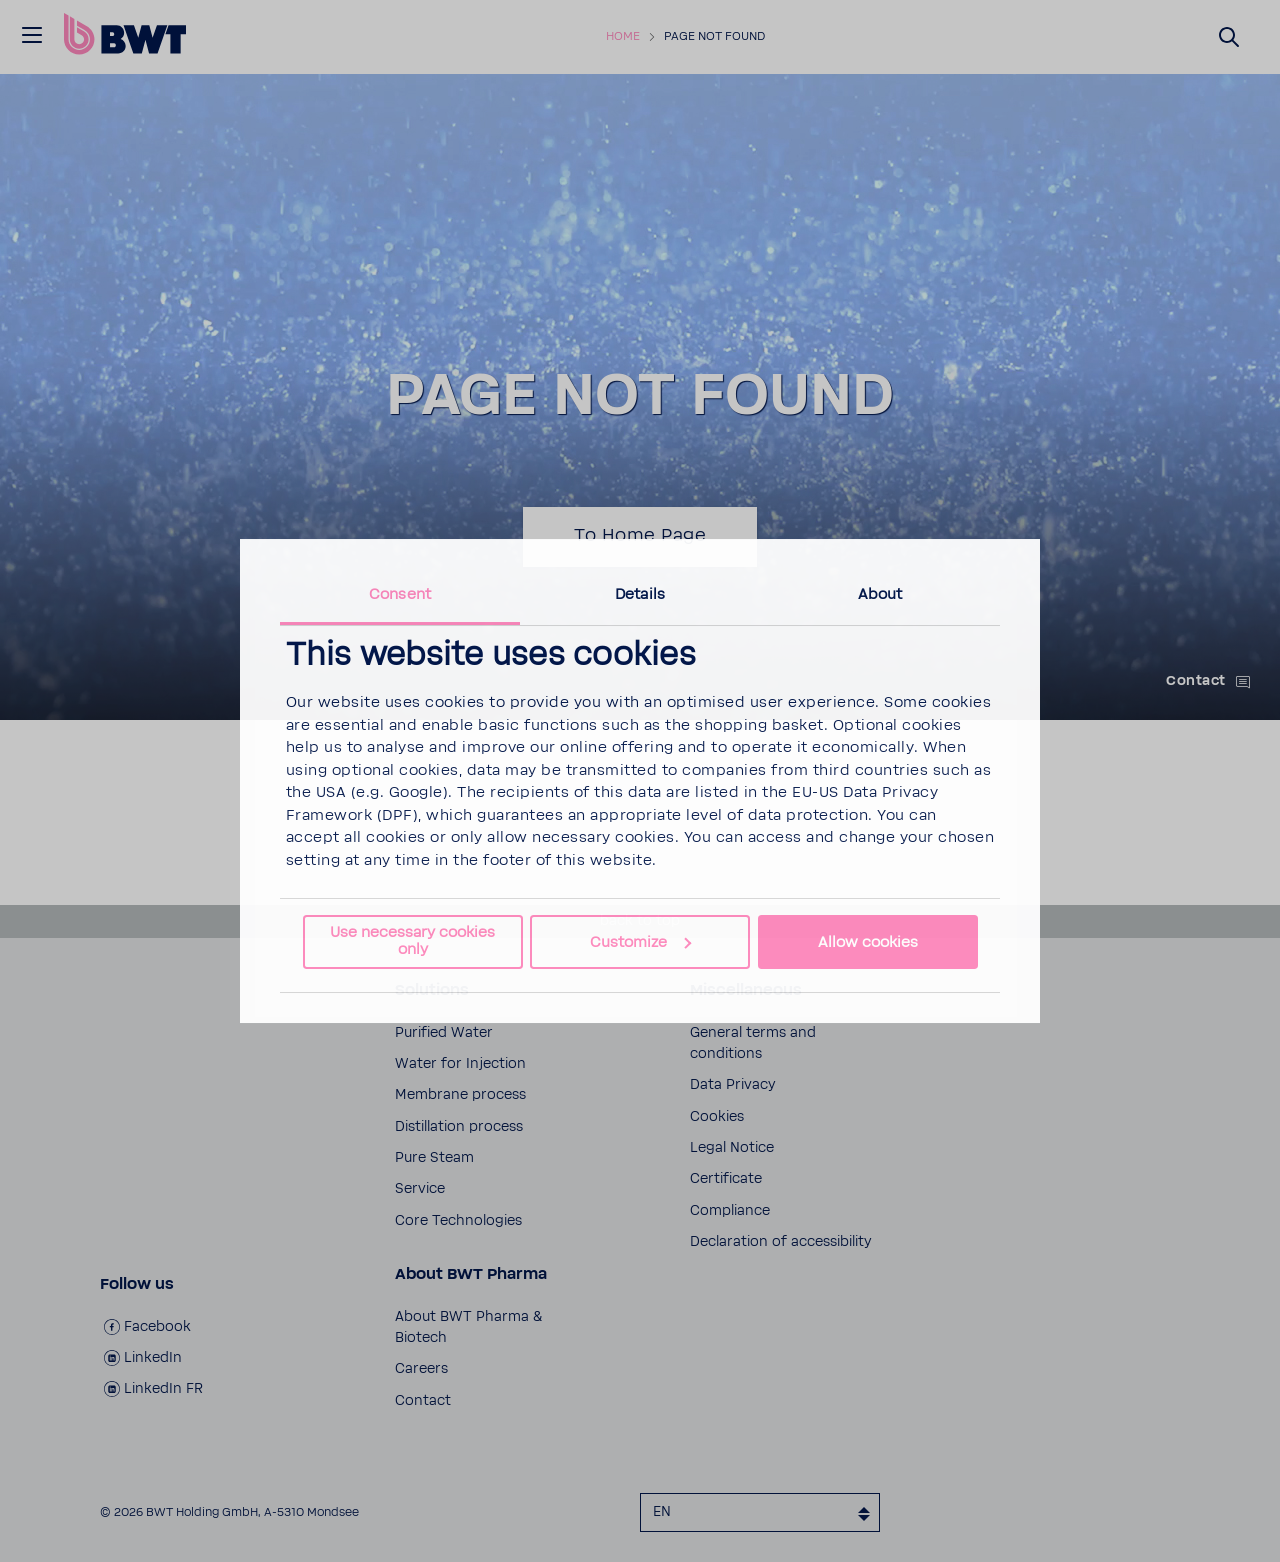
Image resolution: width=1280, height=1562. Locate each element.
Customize (640, 942)
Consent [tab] (400, 594)
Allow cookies (868, 942)
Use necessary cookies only (412, 941)
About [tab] (880, 594)
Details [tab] (640, 594)
